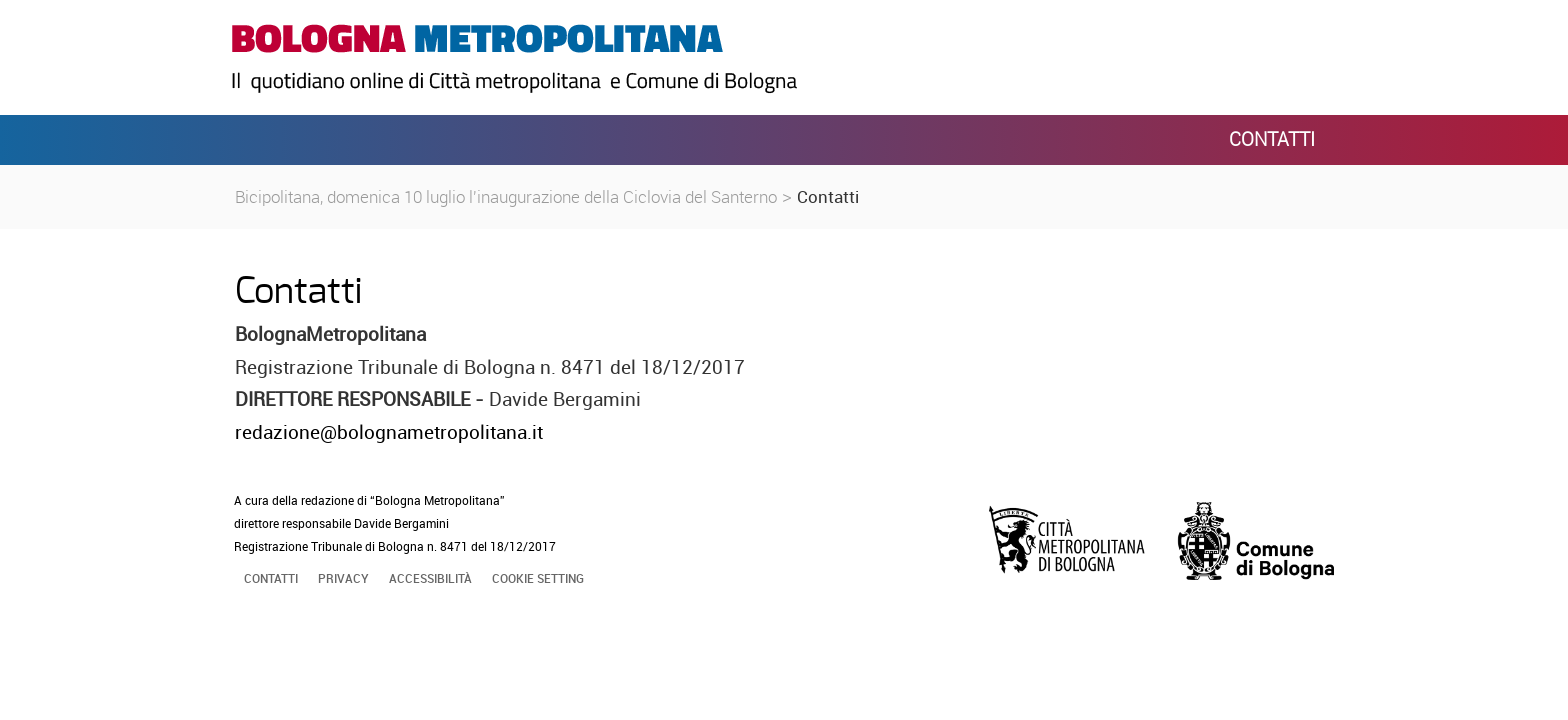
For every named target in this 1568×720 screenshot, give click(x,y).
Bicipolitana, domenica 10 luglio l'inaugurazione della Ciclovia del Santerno (506, 196)
